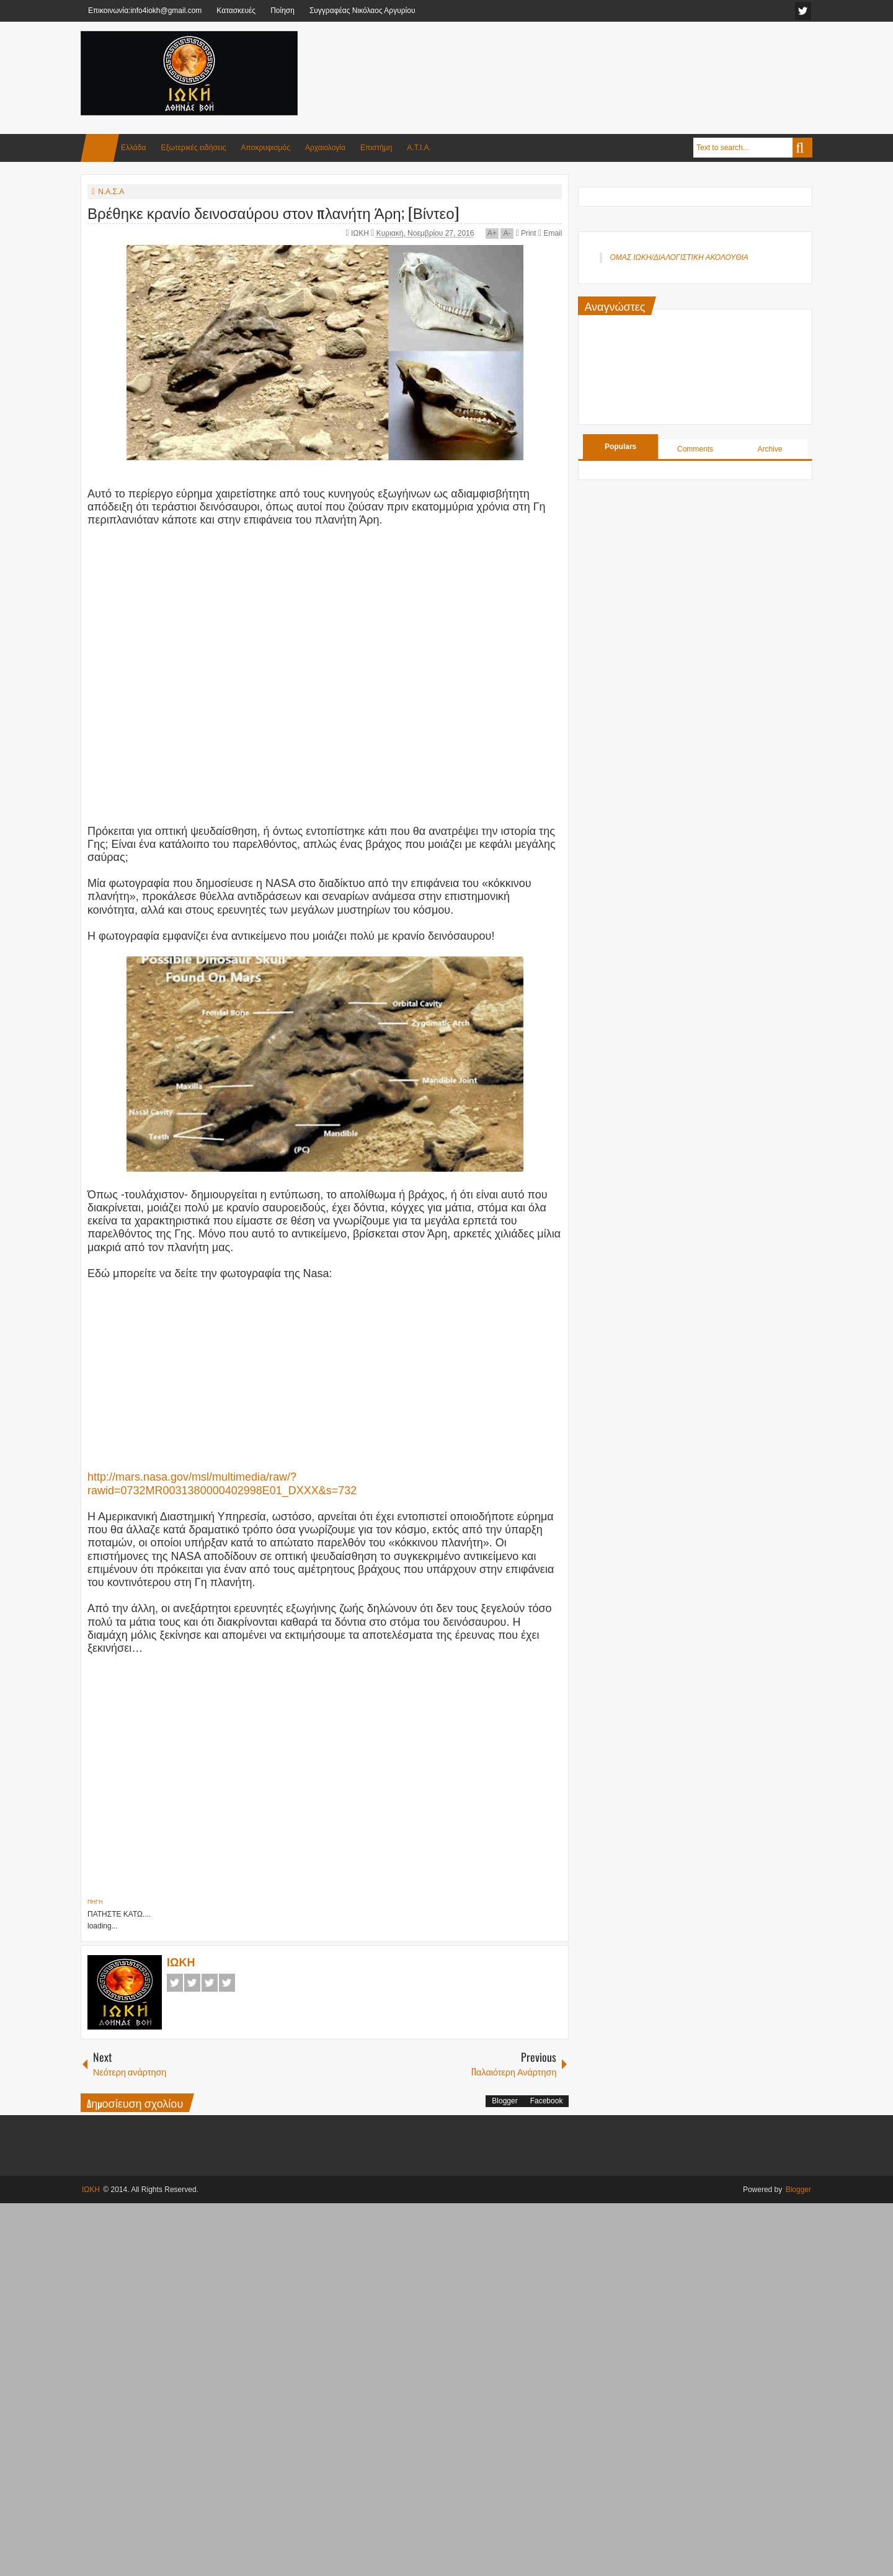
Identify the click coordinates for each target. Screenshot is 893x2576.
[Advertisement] (586, 61)
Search (802, 148)
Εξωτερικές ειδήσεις (193, 147)
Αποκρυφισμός (265, 147)
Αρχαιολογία (325, 147)
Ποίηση (282, 10)
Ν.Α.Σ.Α (111, 191)
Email (550, 233)
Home (99, 148)
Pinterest (227, 1983)
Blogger (504, 2101)
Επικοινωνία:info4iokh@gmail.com (145, 10)
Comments (695, 449)
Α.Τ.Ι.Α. (419, 147)
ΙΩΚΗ (361, 233)
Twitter (192, 1983)
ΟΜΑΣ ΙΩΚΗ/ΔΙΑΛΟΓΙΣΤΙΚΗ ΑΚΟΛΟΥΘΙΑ (679, 257)
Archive (769, 449)
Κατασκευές (235, 10)
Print (525, 233)
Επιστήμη (376, 147)
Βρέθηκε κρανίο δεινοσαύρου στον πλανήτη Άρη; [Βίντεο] (273, 212)
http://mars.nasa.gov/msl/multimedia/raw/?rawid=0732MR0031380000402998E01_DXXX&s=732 (222, 1483)
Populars (620, 446)
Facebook (175, 1983)
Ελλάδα (133, 147)
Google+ (210, 1983)
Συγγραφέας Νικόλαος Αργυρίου (362, 10)
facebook (803, 11)
